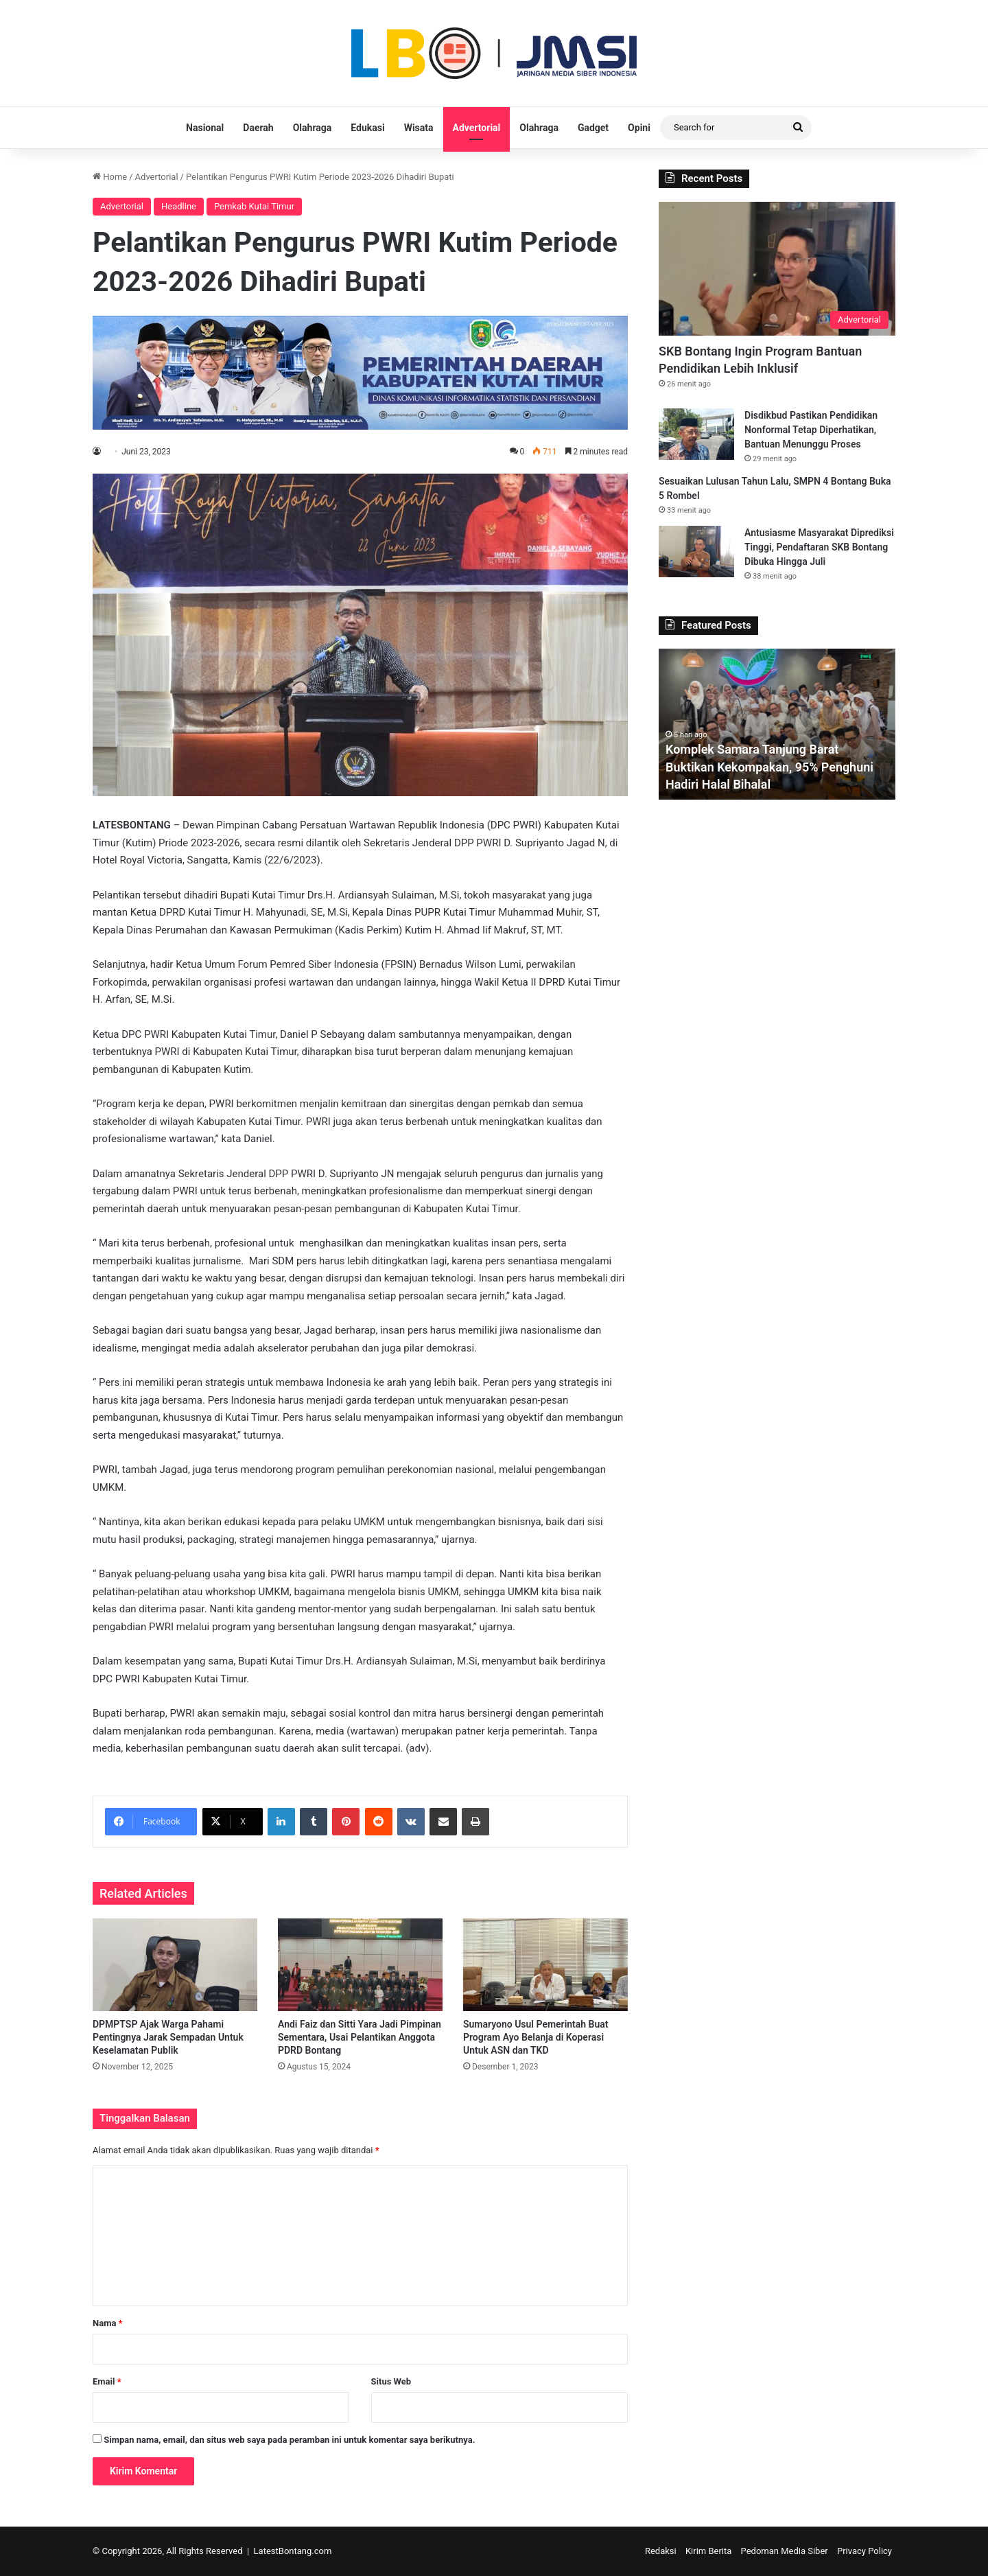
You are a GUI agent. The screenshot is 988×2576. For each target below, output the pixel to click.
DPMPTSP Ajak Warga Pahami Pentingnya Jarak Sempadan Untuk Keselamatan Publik (168, 2037)
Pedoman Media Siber (784, 2551)
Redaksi (661, 2551)
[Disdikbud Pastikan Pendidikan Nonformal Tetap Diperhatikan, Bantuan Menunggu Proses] (696, 434)
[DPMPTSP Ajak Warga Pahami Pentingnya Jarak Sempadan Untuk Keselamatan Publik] (175, 1964)
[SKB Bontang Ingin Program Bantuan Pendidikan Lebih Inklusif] (777, 269)
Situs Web (391, 2381)
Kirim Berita (708, 2551)
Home (110, 177)
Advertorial (477, 127)
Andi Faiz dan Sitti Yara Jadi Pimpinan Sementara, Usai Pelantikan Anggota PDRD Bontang (359, 2037)
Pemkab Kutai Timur (254, 206)
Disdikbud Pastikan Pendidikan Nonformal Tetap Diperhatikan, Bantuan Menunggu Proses (811, 430)
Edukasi (367, 127)
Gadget (593, 127)
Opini (639, 127)
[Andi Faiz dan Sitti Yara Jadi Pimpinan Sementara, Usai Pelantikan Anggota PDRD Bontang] (360, 1964)
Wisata (419, 127)
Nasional (205, 127)
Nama (107, 2323)
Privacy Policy (864, 2551)
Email (107, 2381)
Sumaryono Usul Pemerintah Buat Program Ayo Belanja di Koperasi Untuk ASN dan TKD (536, 2037)
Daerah (258, 127)
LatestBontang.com (293, 2551)
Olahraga (312, 127)
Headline (178, 206)
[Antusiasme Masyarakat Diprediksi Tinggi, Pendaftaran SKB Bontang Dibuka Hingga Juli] (696, 551)
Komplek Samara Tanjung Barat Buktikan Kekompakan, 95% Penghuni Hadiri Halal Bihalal (770, 766)
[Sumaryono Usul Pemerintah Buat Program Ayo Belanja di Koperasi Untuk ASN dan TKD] (545, 1964)
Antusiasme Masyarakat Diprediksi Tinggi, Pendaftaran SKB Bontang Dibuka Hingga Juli (819, 547)
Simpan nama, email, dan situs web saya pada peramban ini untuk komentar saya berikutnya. (289, 2440)
